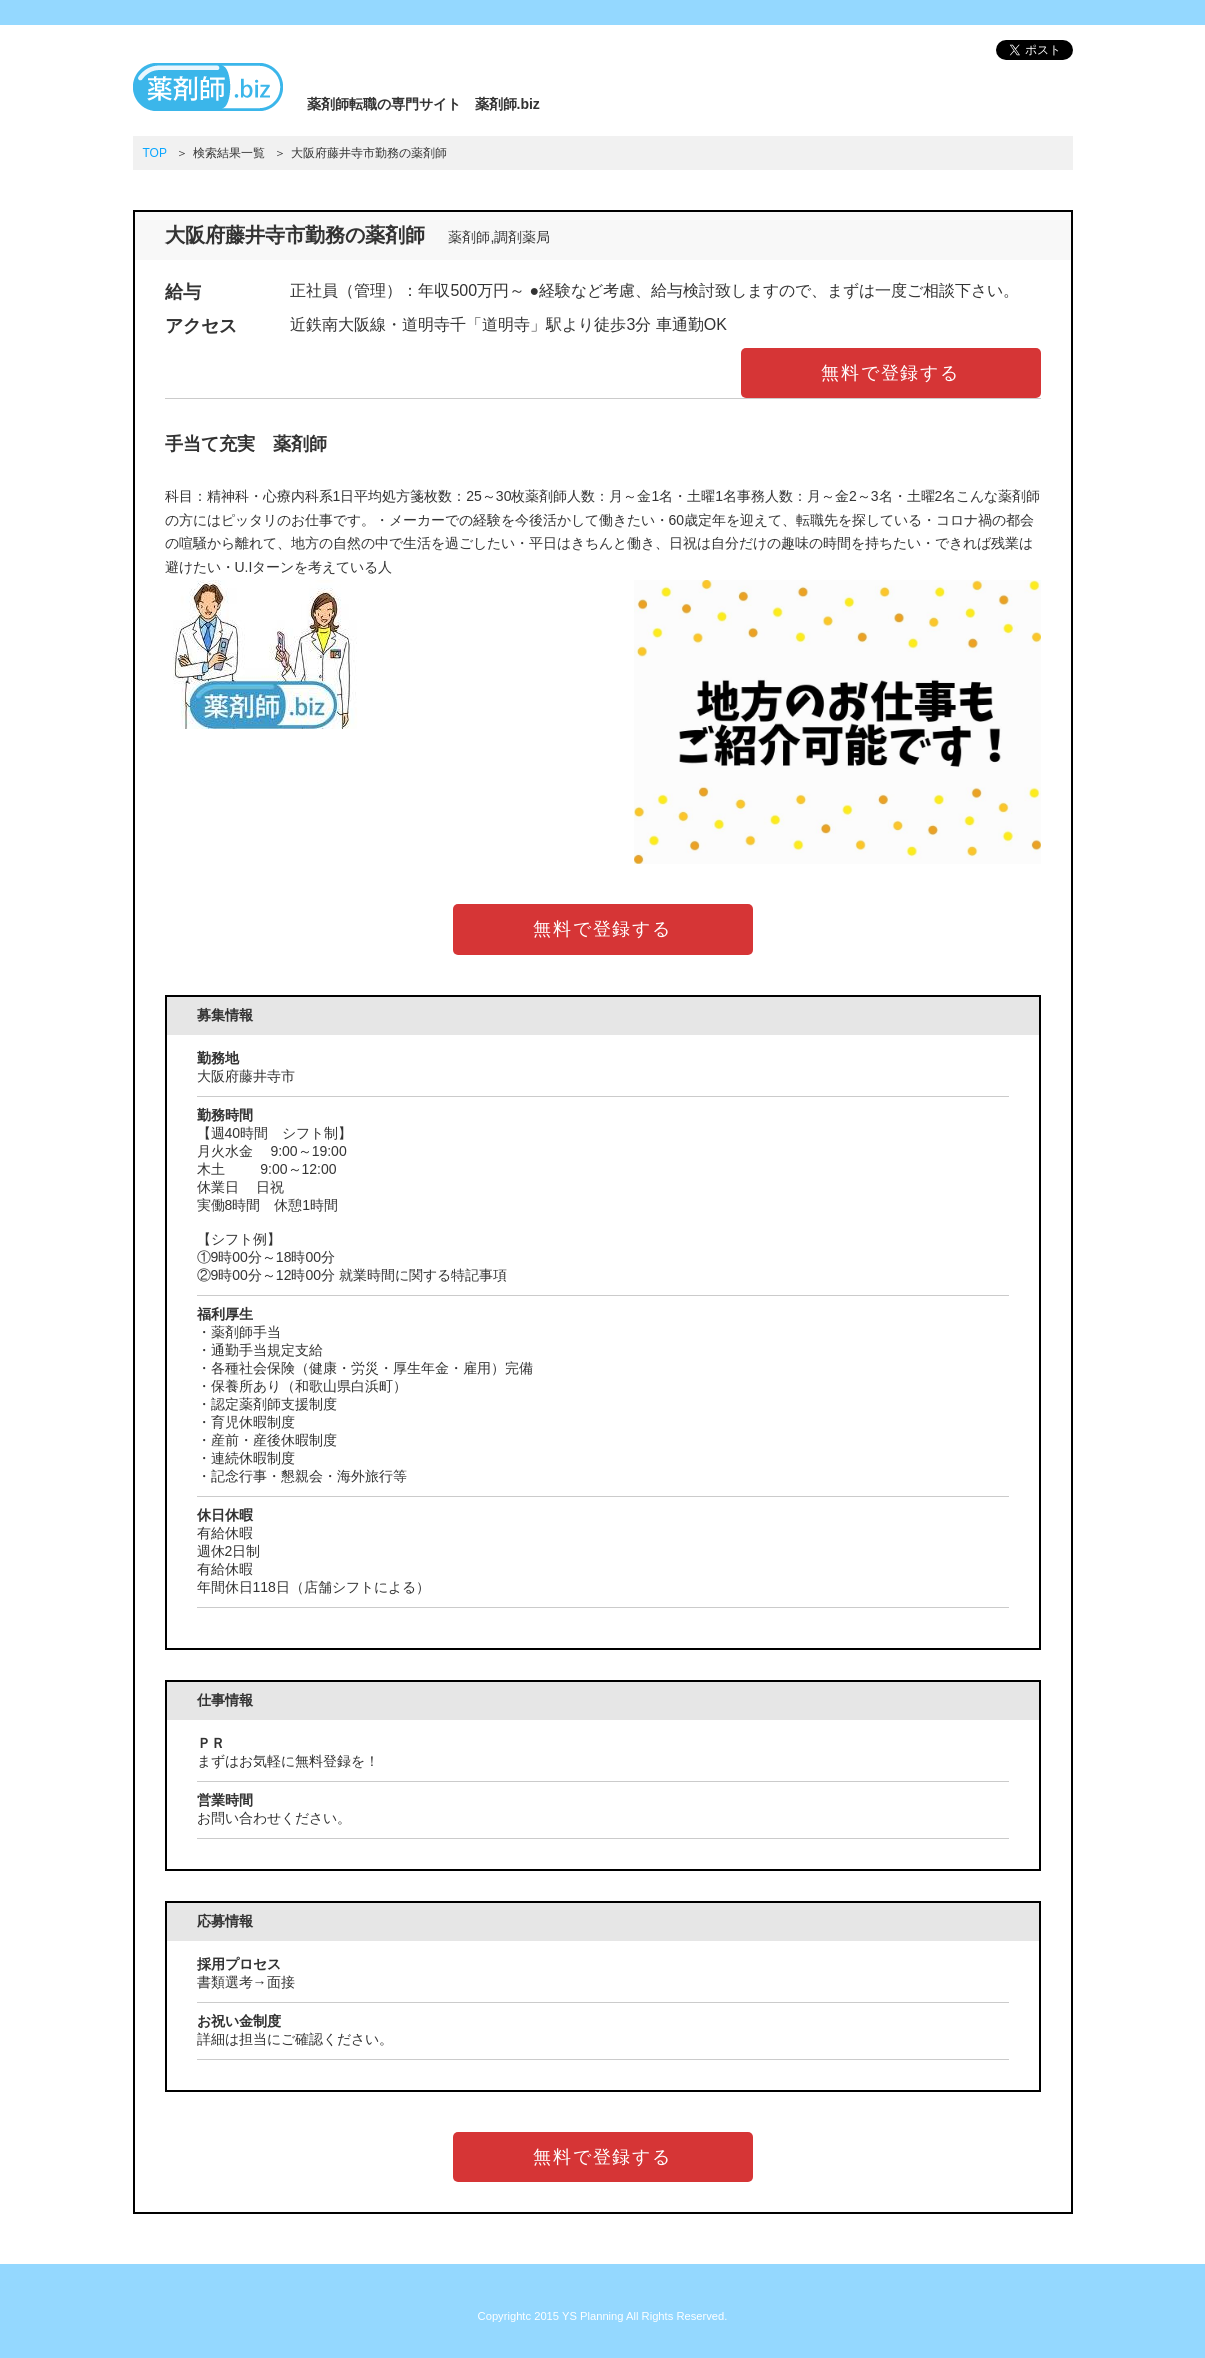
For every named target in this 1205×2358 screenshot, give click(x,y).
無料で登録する (890, 373)
